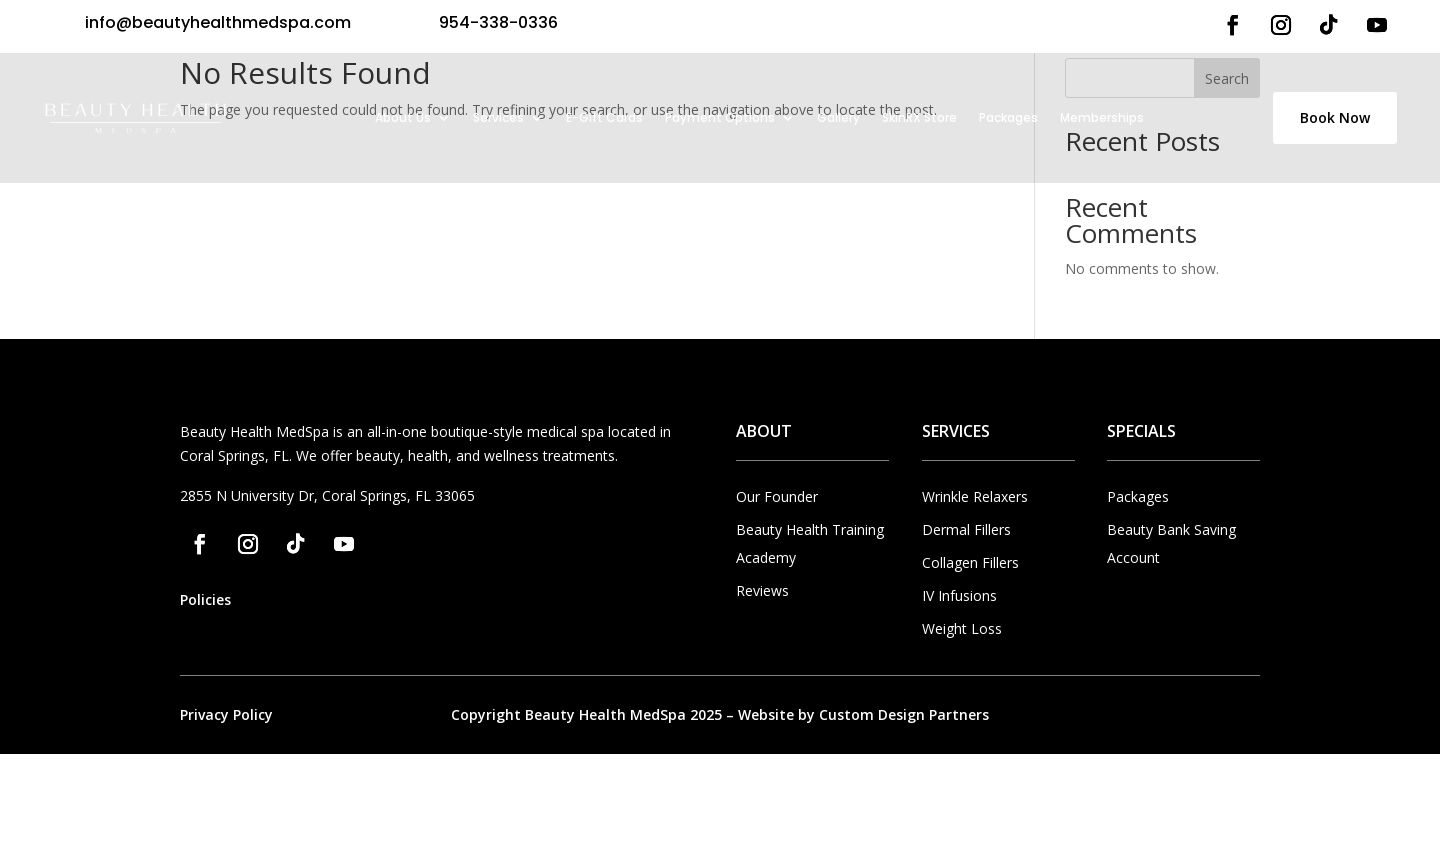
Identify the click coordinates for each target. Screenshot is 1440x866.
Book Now (1335, 117)
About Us (403, 117)
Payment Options (720, 117)
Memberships (1102, 117)
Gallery (838, 117)
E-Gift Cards (604, 117)
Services (498, 117)
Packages (1008, 117)
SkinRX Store (919, 117)
